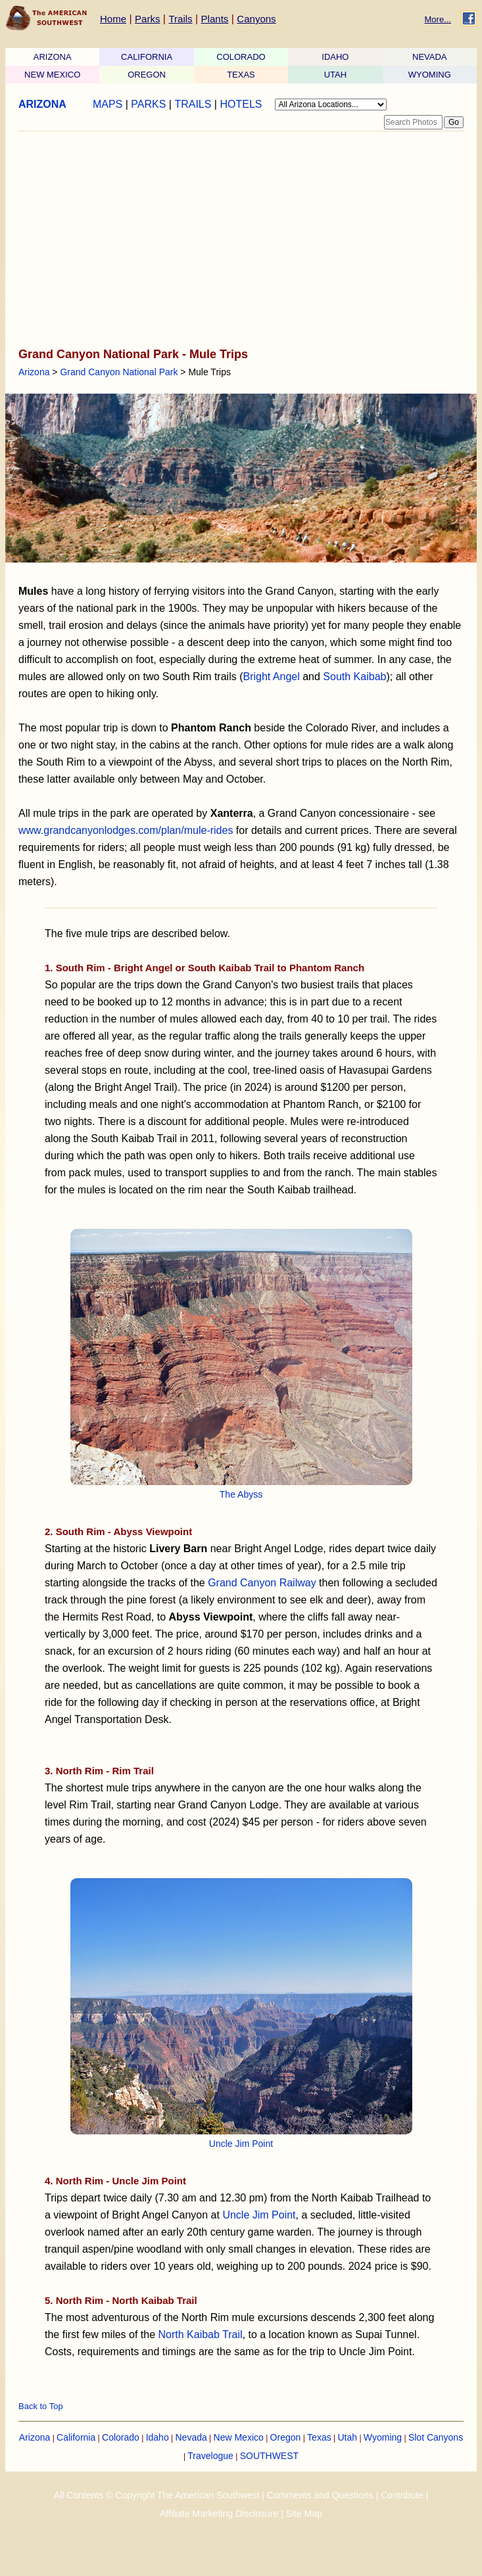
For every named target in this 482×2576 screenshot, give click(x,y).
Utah (347, 2437)
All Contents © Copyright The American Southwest (157, 2495)
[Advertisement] (237, 241)
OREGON (147, 75)
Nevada (191, 2437)
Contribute (402, 2495)
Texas (319, 2437)
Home (113, 18)
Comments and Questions (320, 2495)
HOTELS (241, 104)
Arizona (33, 372)
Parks (147, 18)
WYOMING (429, 75)
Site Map (304, 2513)
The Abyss (241, 1494)
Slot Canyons (435, 2437)
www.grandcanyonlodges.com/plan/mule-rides (125, 830)
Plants (215, 18)
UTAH (335, 75)
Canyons (256, 18)
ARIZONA (53, 57)
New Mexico (239, 2437)
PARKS (148, 104)
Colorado (120, 2437)
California (76, 2437)
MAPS (107, 104)
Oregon (285, 2437)
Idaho (157, 2437)
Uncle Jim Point (241, 2143)
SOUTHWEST (269, 2455)
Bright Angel (271, 676)
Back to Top (40, 2406)
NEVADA (429, 57)
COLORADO (240, 57)
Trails (180, 18)
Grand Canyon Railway (262, 1582)
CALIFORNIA (146, 57)
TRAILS (192, 104)
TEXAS (241, 75)
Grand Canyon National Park (119, 372)
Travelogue (210, 2455)
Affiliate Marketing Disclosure (219, 2513)
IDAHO (335, 57)
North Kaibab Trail (200, 2334)
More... (438, 19)
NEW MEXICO (52, 75)
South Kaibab (354, 676)
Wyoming (383, 2437)
